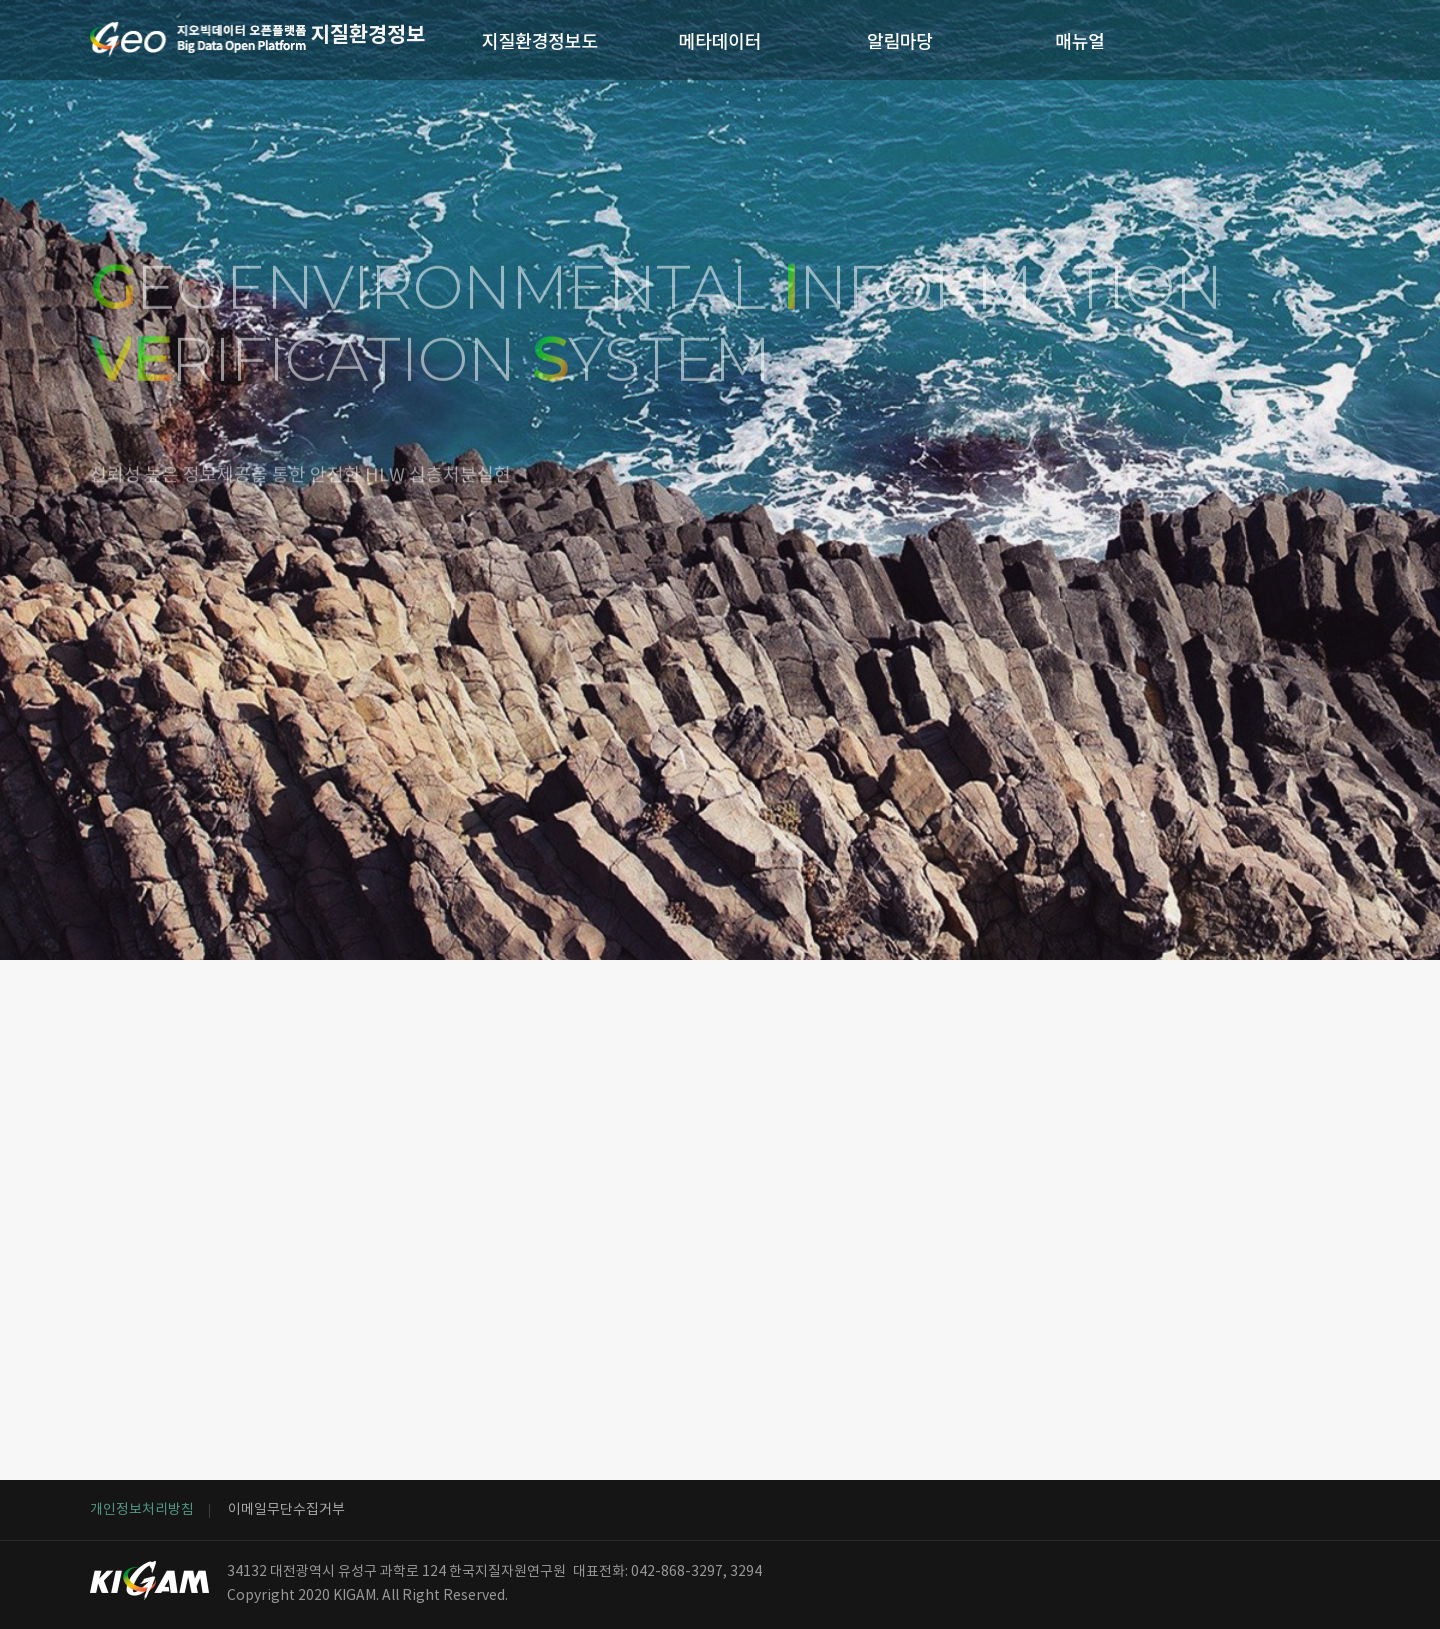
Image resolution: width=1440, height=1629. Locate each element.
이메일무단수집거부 (286, 1510)
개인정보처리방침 (142, 1510)
